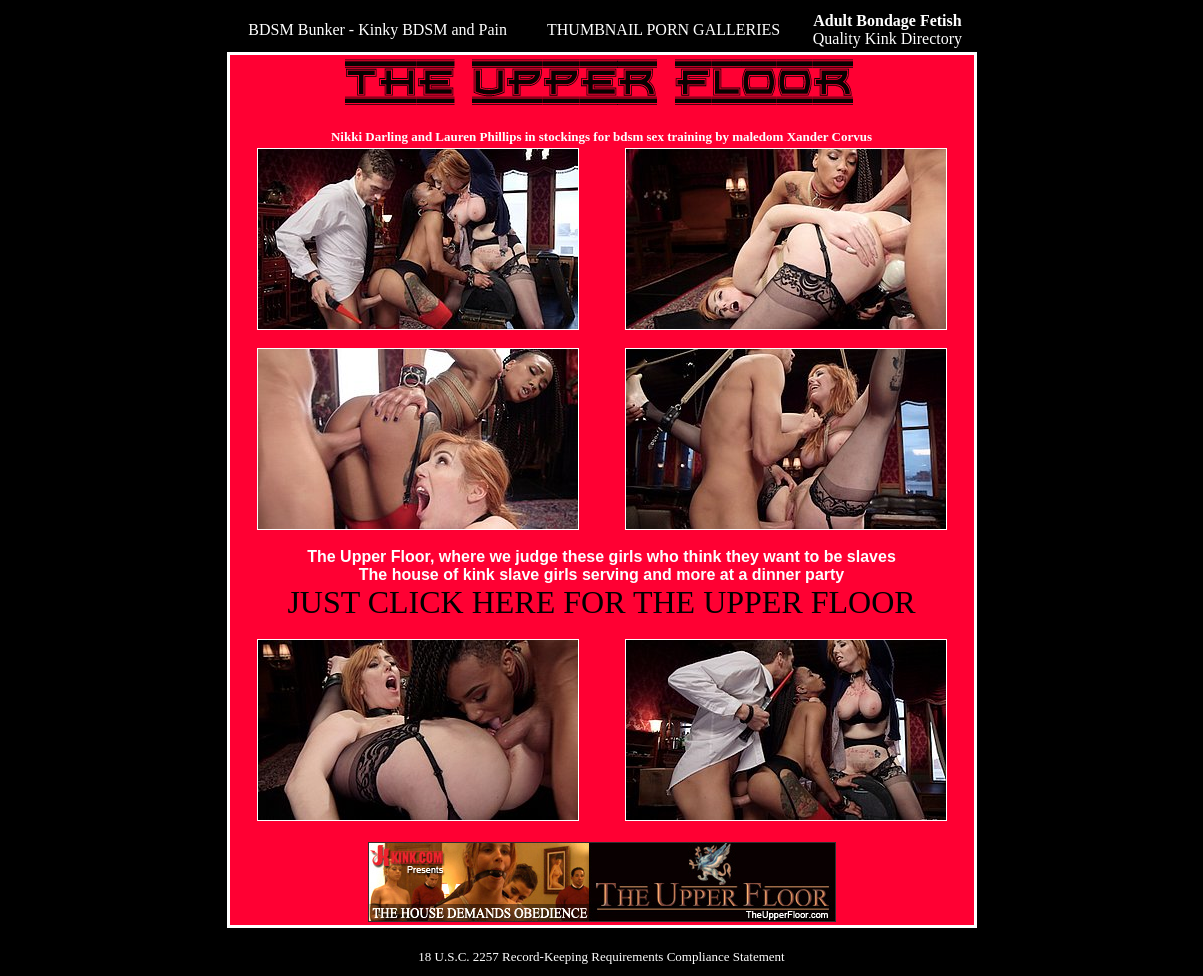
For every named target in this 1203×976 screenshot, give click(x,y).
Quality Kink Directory (887, 29)
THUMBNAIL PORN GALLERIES (663, 29)
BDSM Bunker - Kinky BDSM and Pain (377, 29)
